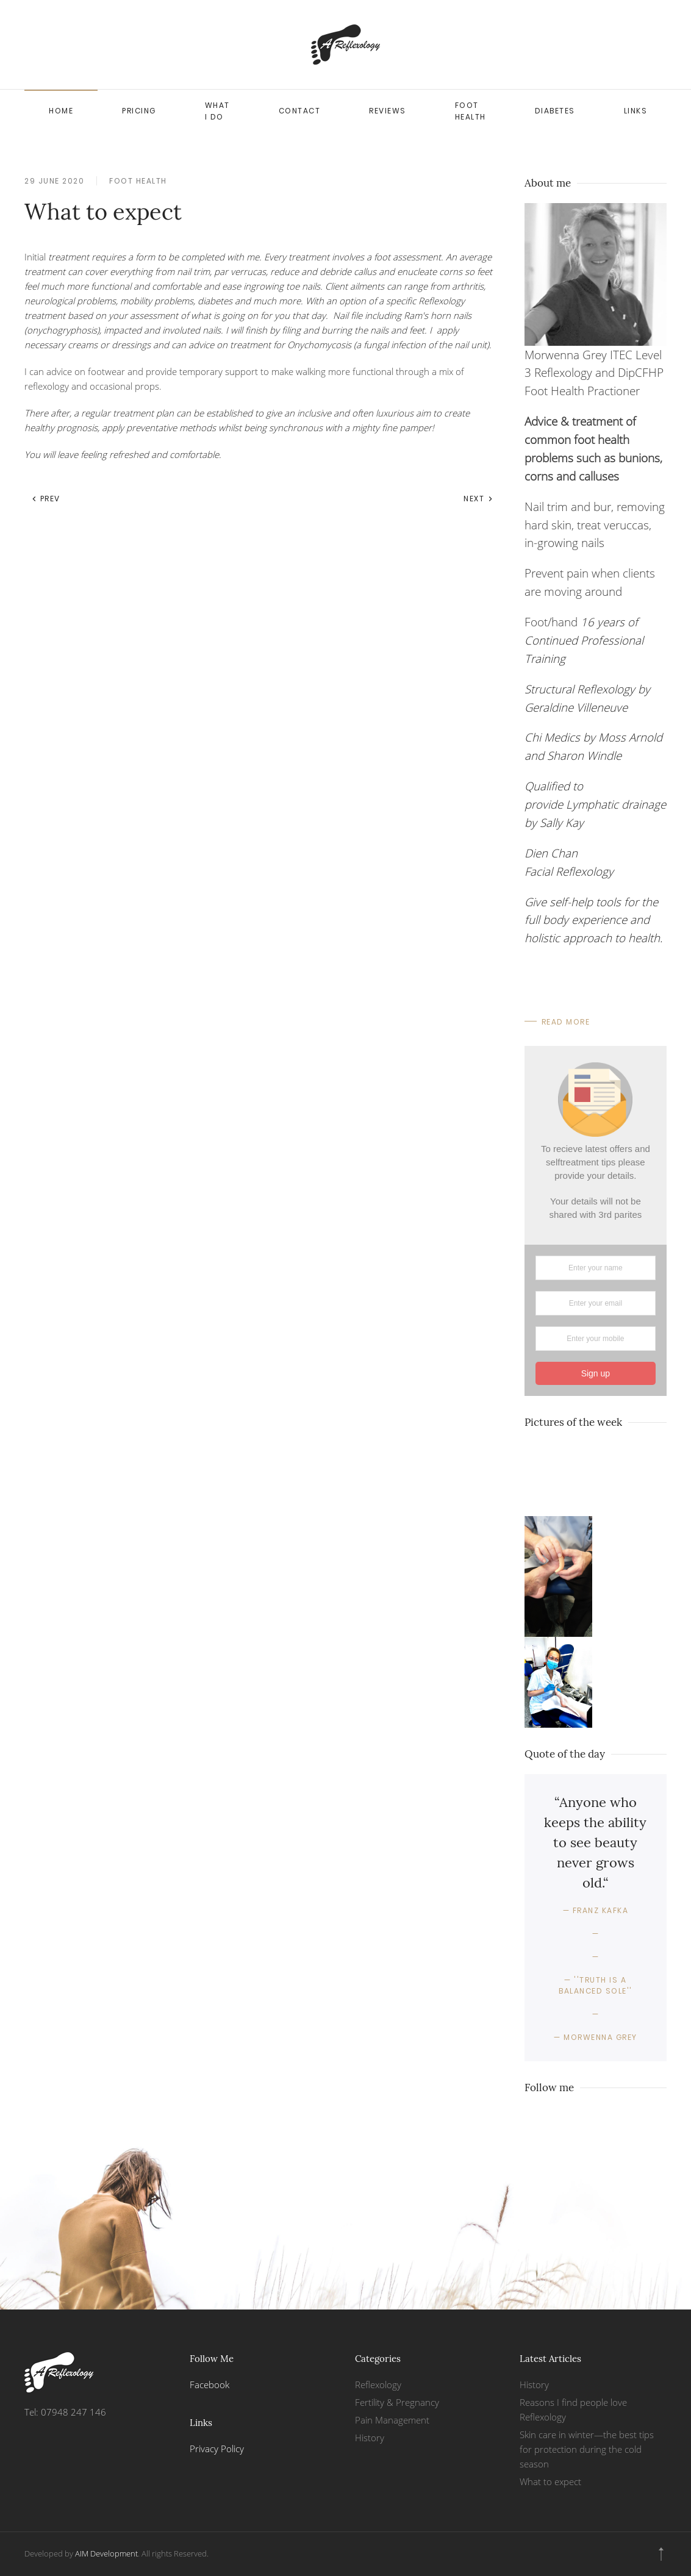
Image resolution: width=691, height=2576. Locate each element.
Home (61, 111)
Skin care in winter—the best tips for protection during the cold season (587, 2449)
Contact (300, 111)
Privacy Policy (217, 2448)
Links (636, 111)
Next (478, 498)
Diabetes (555, 111)
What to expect (550, 2481)
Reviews (387, 111)
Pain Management (392, 2420)
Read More (566, 1022)
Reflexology (378, 2384)
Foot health (470, 111)
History (369, 2437)
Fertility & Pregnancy (397, 2402)
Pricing (139, 111)
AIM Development (106, 2553)
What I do (217, 111)
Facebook (209, 2384)
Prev (45, 498)
